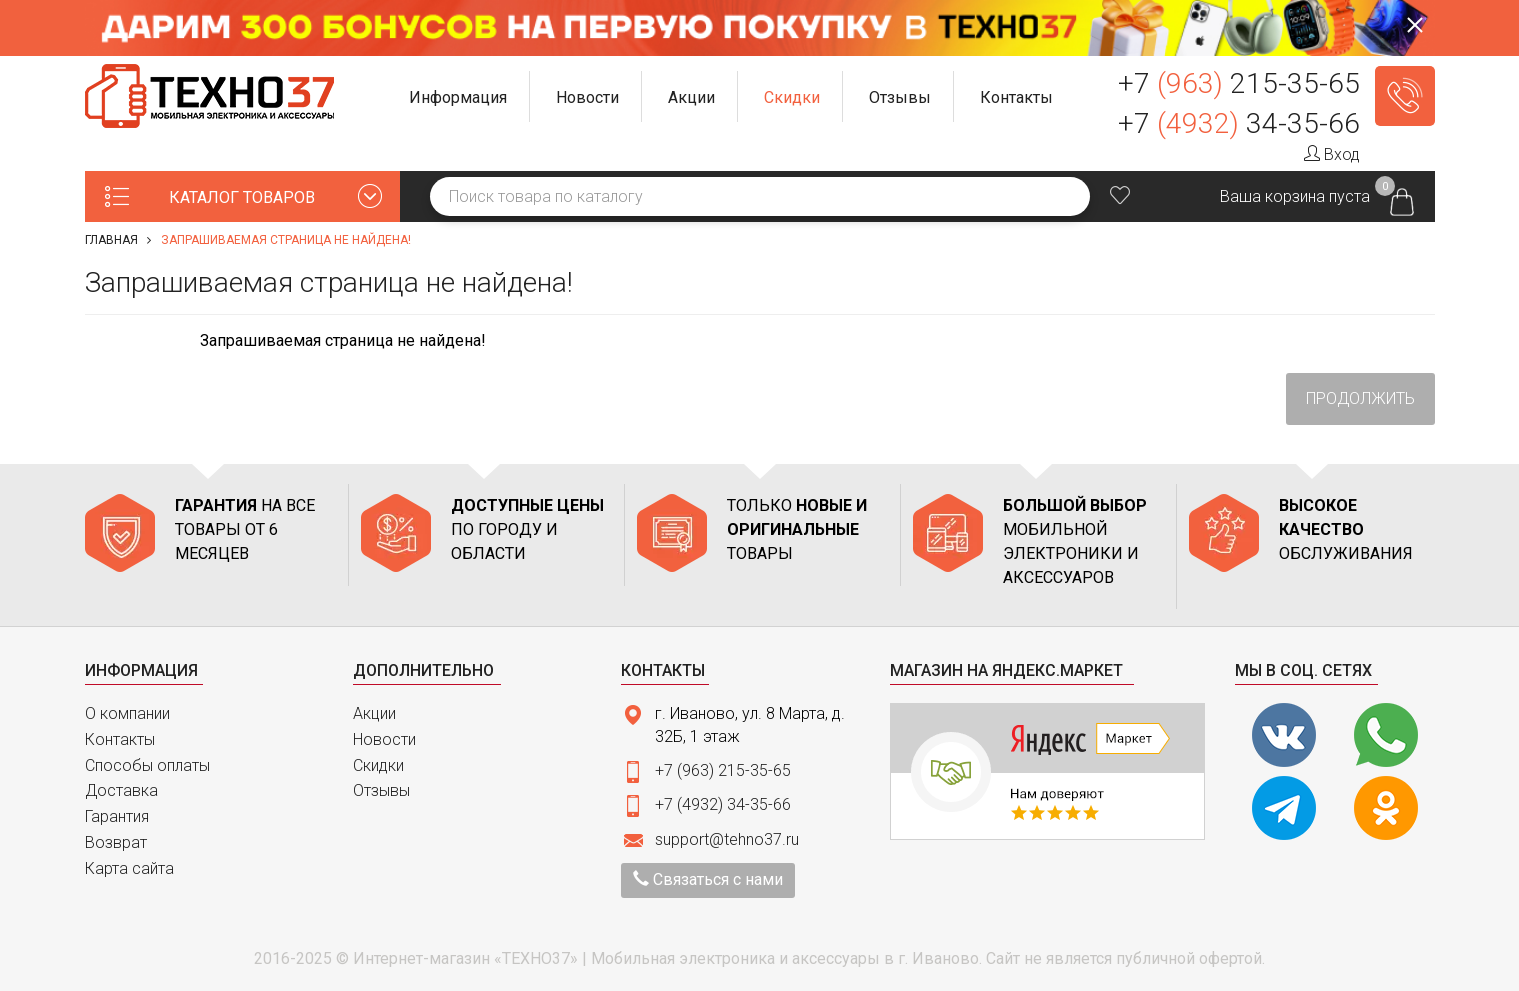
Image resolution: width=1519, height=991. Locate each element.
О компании (127, 713)
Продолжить (1360, 398)
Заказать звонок (1405, 96)
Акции (374, 713)
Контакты (120, 739)
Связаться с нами (708, 879)
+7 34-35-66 (1239, 123)
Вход (1332, 154)
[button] (458, 96)
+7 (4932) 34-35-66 (723, 804)
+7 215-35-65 (1239, 83)
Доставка (121, 790)
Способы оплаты (147, 765)
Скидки (378, 765)
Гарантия (117, 816)
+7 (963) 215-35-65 (723, 770)
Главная (111, 240)
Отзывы (381, 790)
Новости (384, 739)
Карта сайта (129, 868)
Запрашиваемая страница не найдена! (286, 240)
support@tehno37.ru (727, 839)
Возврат (116, 842)
